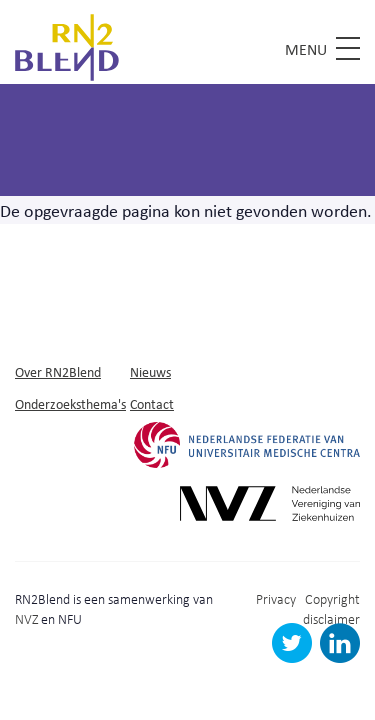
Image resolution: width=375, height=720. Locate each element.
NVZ (26, 618)
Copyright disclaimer (331, 608)
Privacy (276, 598)
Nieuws (150, 371)
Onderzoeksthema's (70, 403)
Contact (152, 403)
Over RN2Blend (58, 371)
